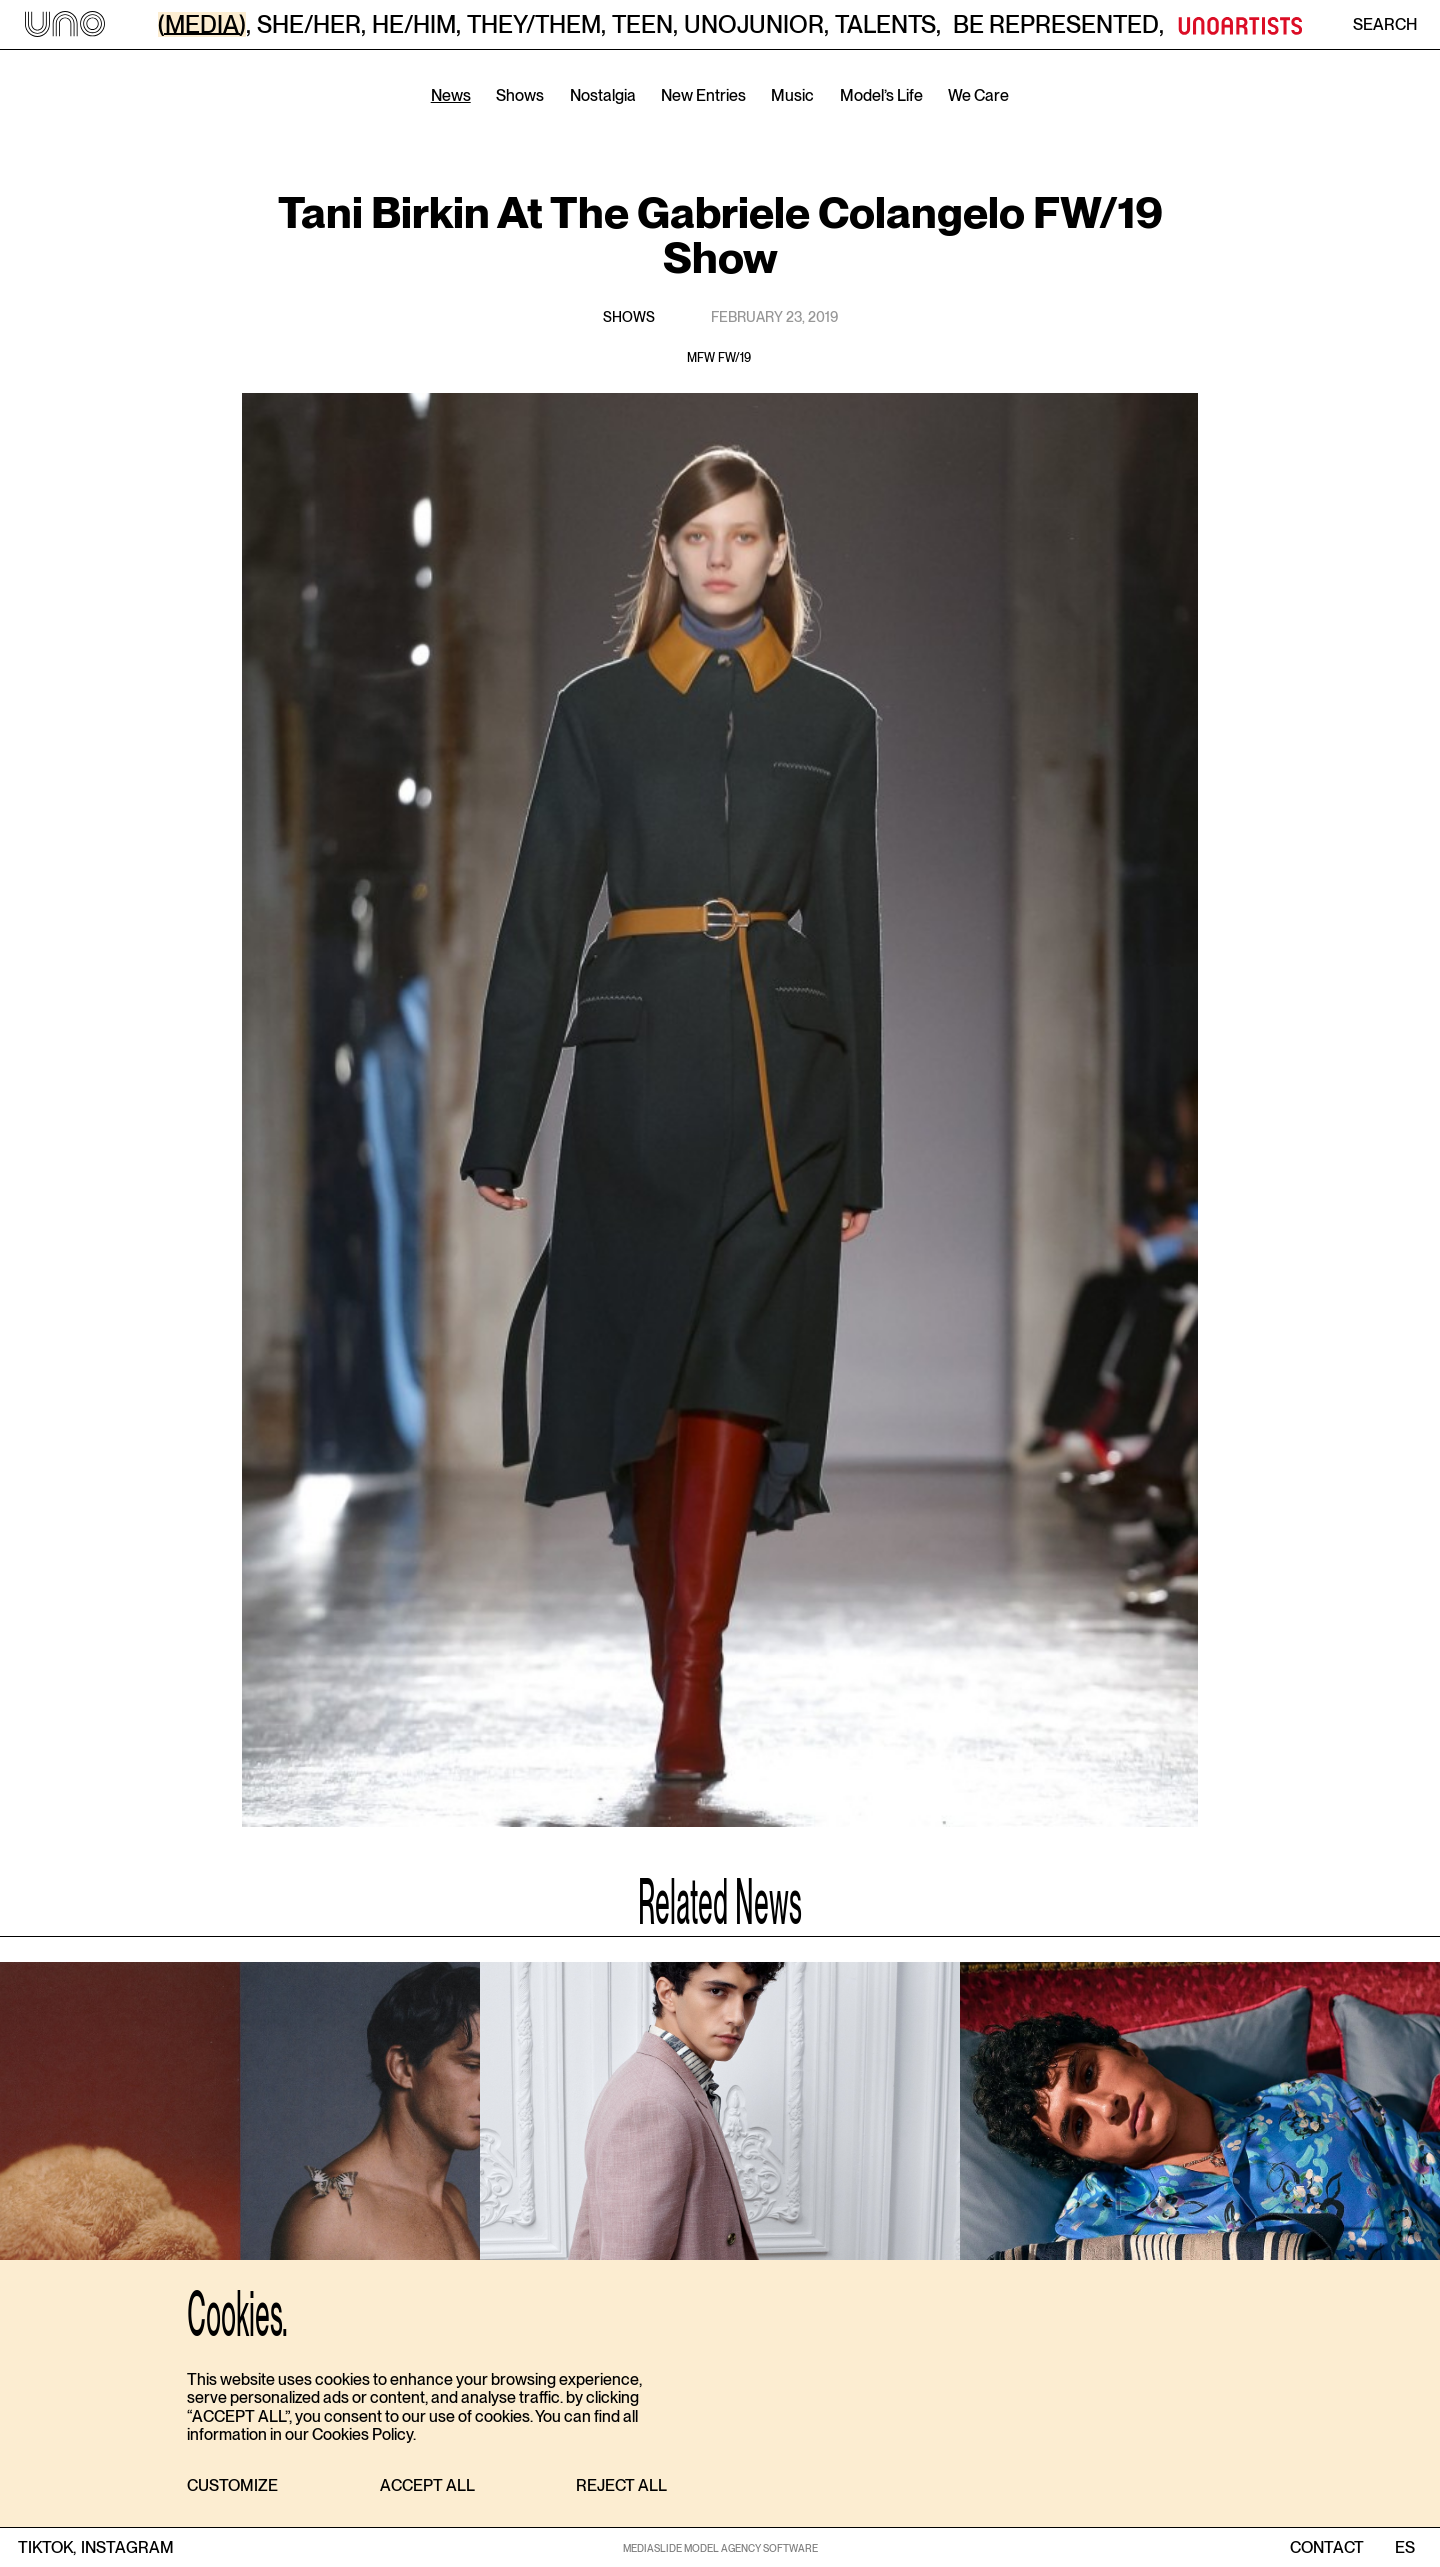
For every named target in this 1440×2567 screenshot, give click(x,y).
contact (1327, 2548)
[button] (232, 2486)
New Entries (703, 95)
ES (1404, 2548)
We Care (978, 95)
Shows (520, 95)
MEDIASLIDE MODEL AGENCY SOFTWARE (720, 2548)
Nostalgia (603, 95)
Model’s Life (881, 95)
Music (792, 95)
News (451, 95)
